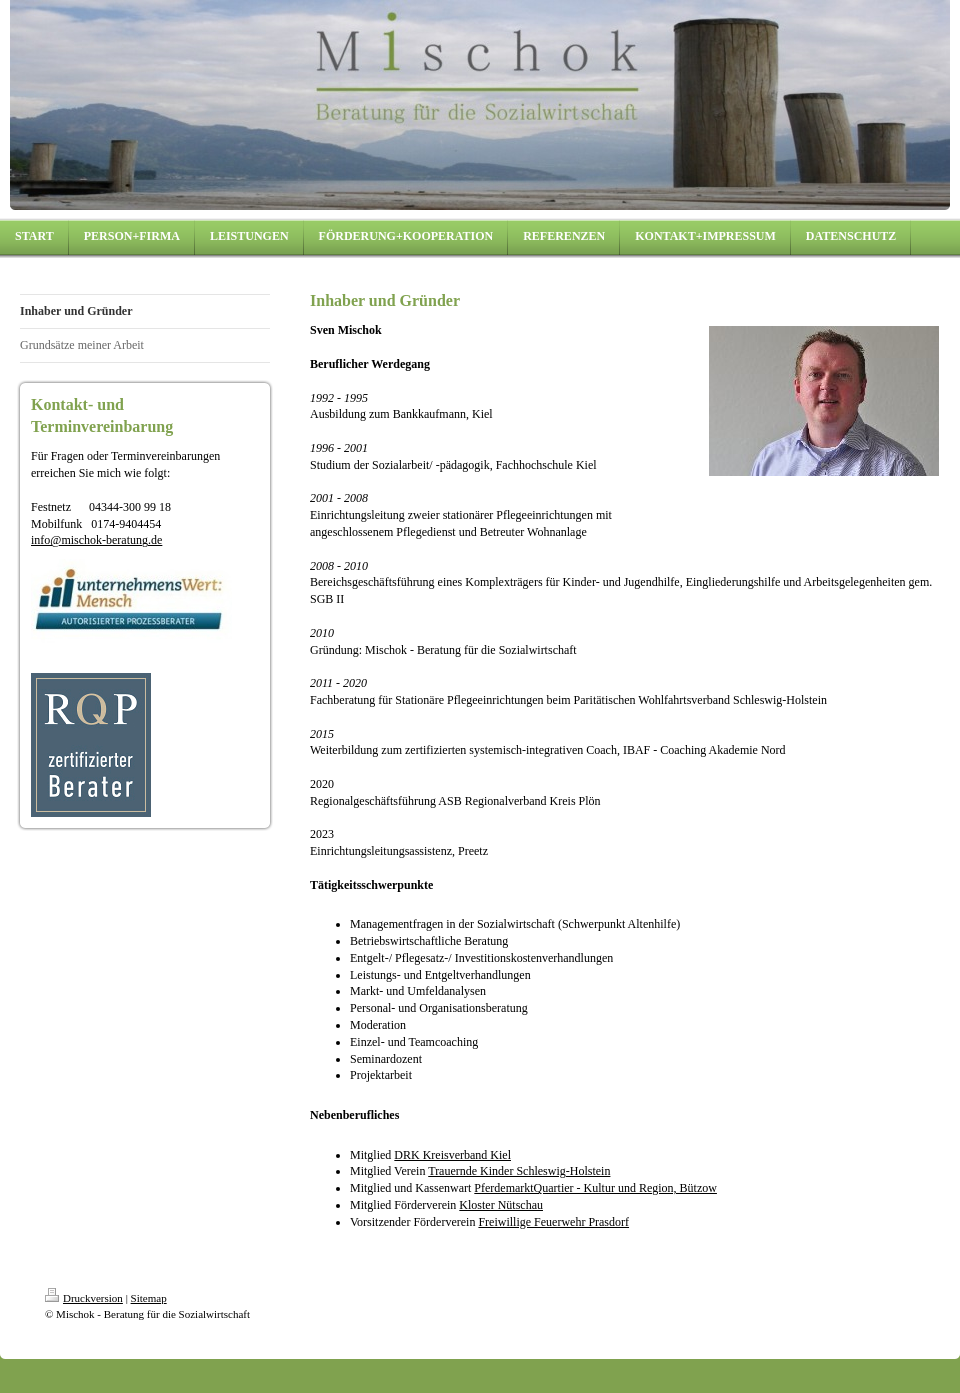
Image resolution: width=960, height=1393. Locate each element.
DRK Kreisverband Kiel (452, 1155)
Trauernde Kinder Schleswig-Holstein (519, 1171)
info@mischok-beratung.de (96, 540)
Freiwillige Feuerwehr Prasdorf (553, 1222)
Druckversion (84, 1298)
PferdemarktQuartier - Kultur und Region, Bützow (595, 1188)
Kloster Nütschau (501, 1205)
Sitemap (149, 1298)
